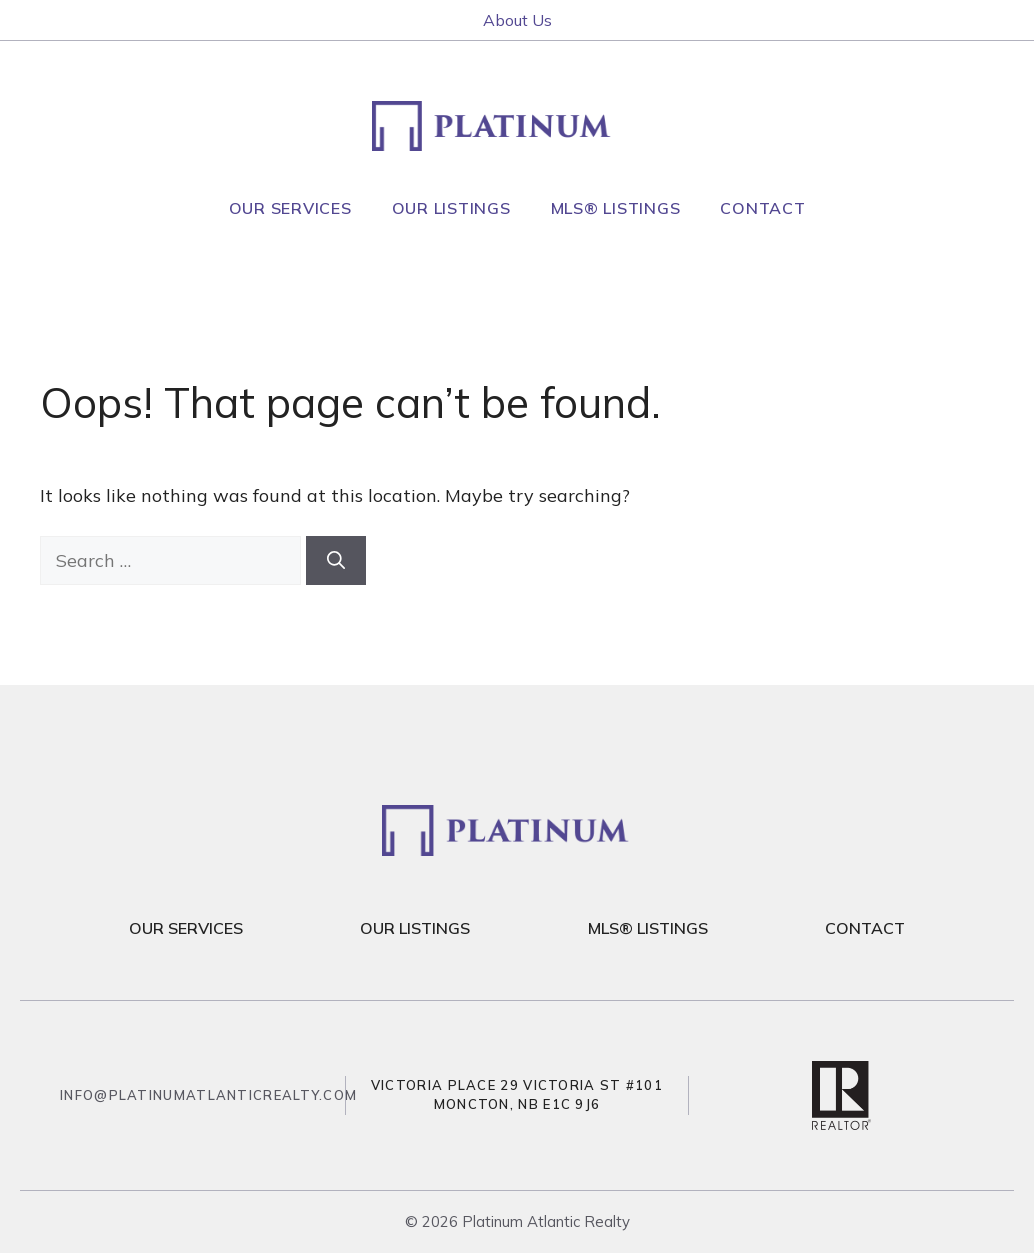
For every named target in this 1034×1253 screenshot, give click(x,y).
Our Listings (451, 208)
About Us (517, 20)
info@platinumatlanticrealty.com (208, 1095)
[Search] (336, 560)
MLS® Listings (616, 208)
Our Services (290, 208)
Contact (762, 208)
